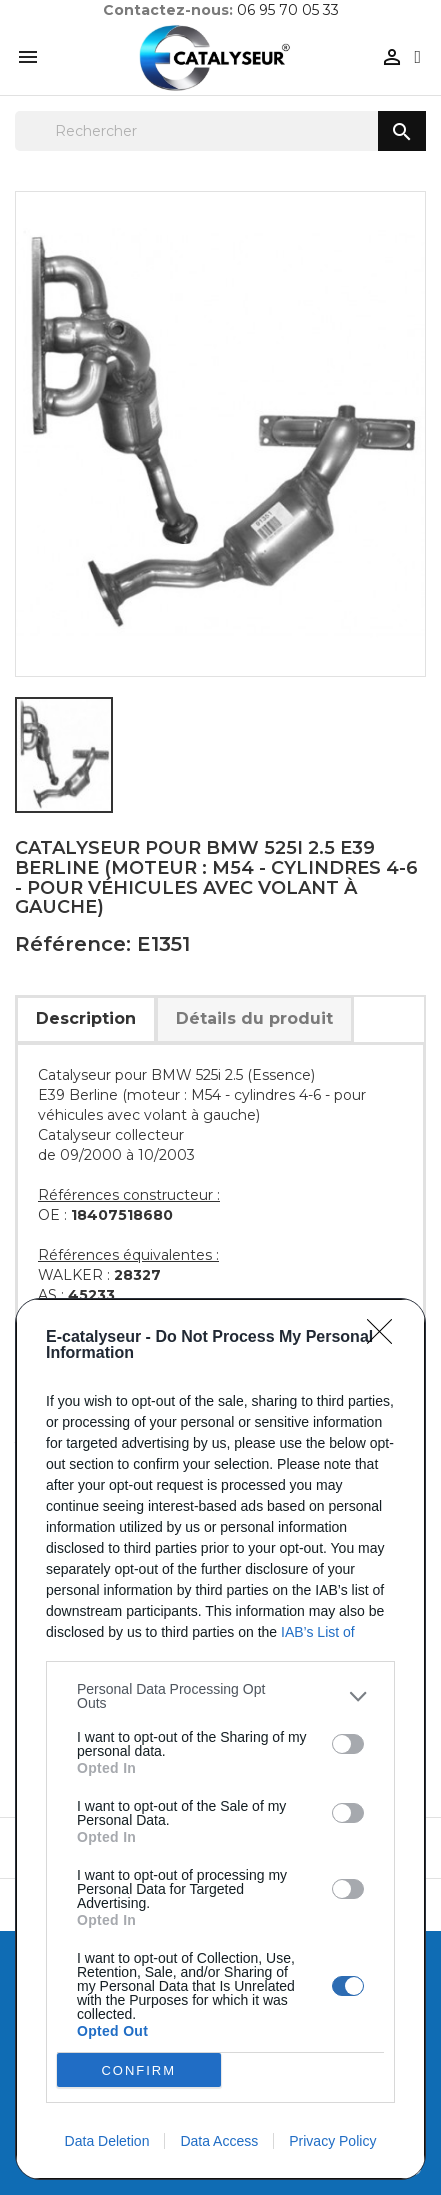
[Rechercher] (220, 131)
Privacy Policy (332, 2141)
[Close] (386, 1338)
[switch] (348, 1744)
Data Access (219, 2141)
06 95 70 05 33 (288, 10)
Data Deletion (107, 2141)
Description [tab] (86, 1018)
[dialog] (220, 1739)
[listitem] (220, 1696)
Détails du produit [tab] (254, 1018)
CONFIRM (138, 2069)
